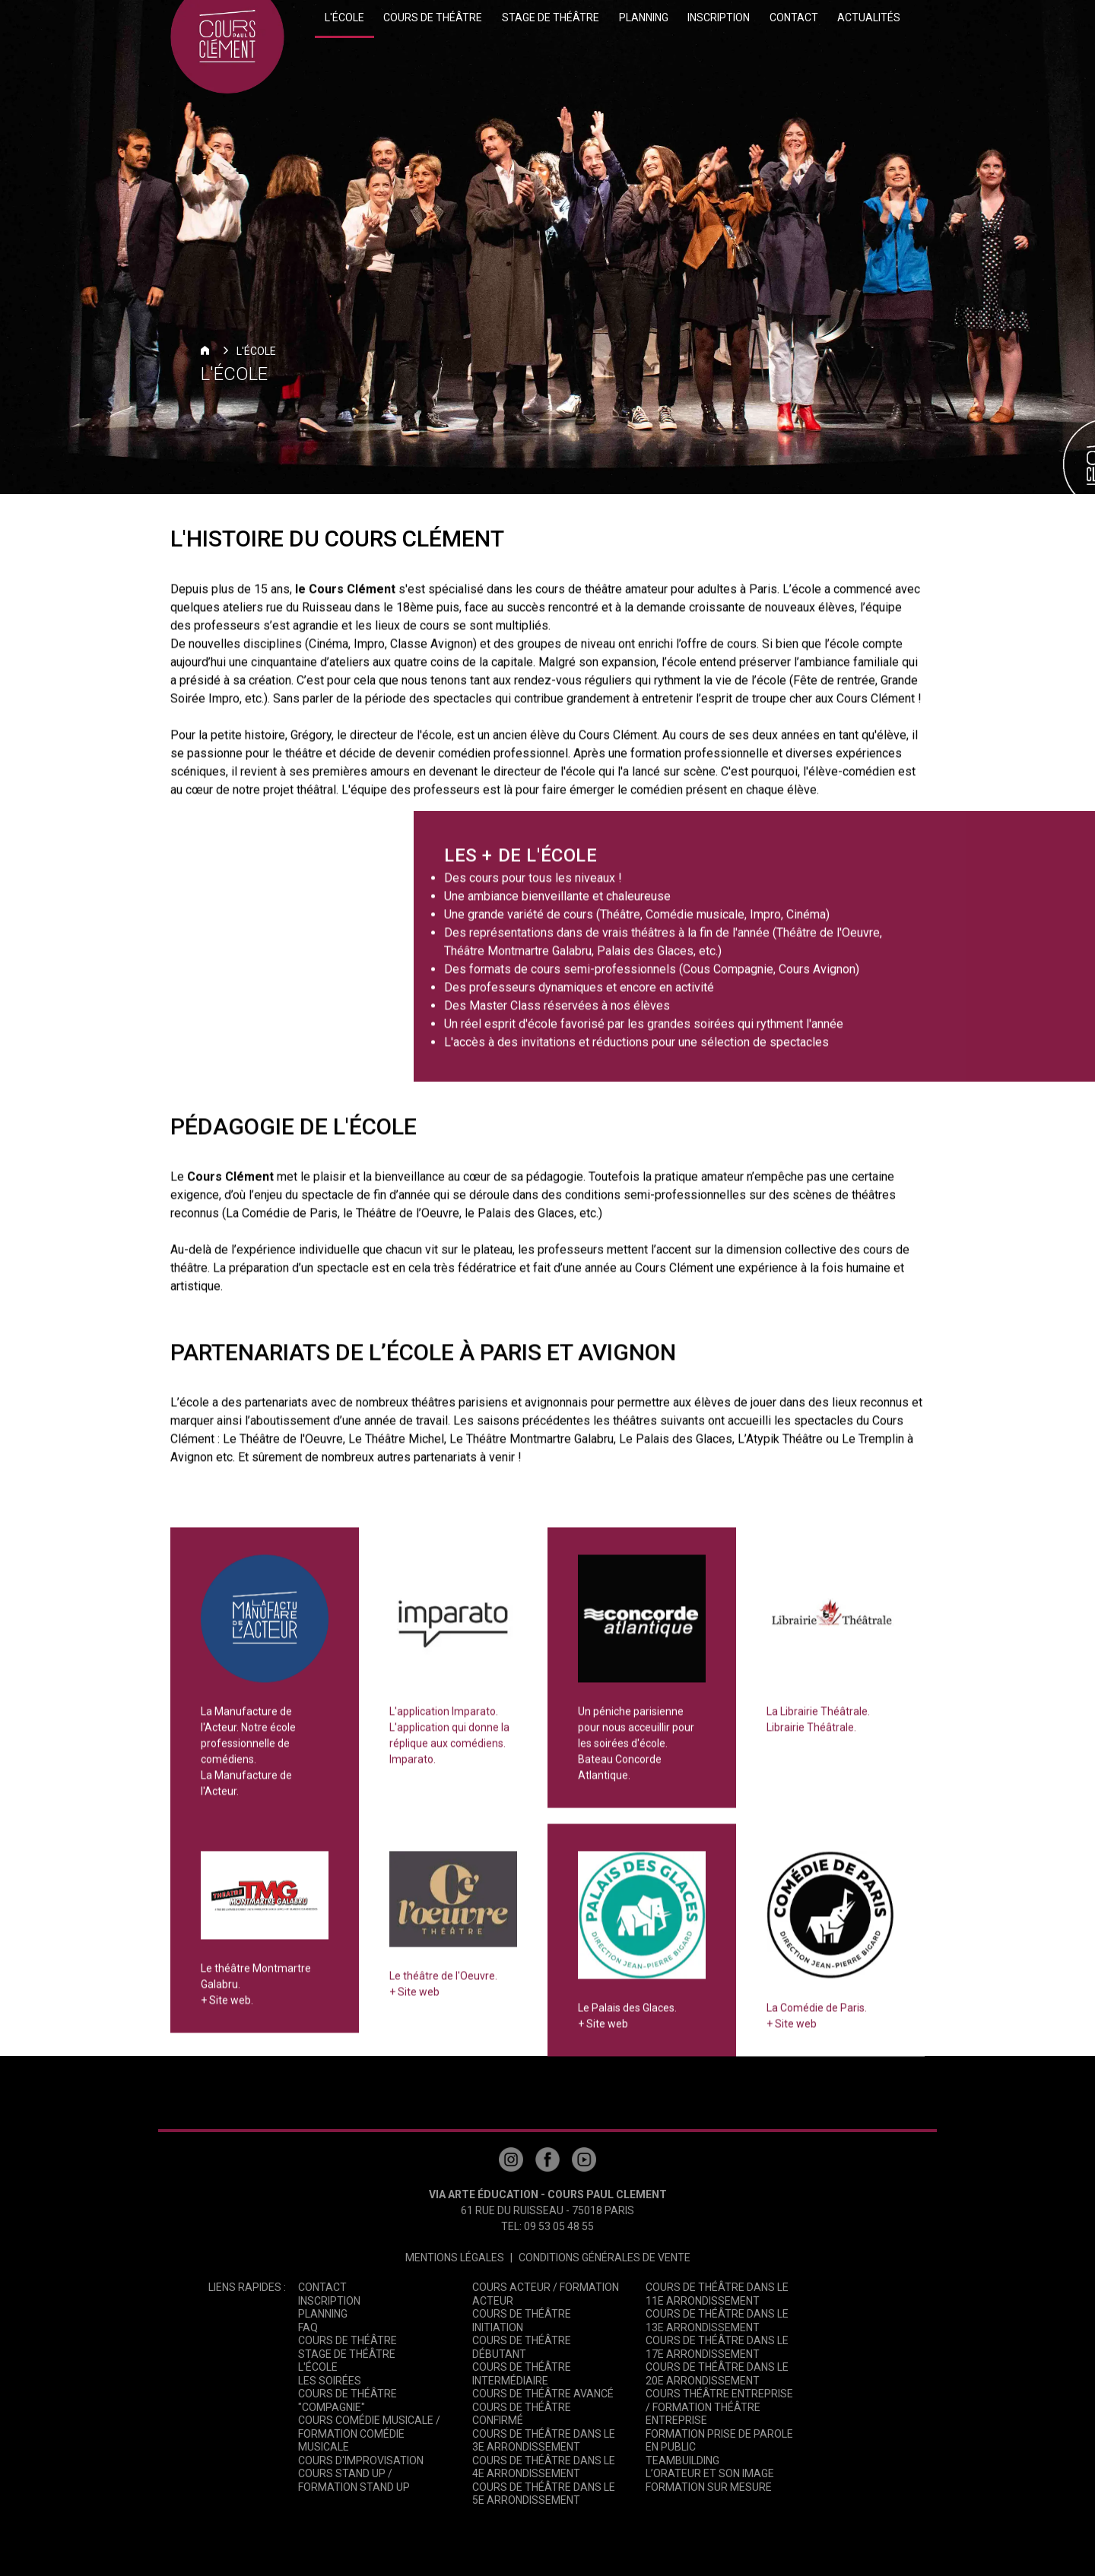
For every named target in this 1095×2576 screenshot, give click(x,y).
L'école (344, 17)
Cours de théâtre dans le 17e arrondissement (717, 2347)
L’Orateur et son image (710, 2473)
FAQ (308, 2327)
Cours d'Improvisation (361, 2460)
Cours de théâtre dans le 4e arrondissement (543, 2467)
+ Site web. (227, 2010)
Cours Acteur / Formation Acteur (545, 2294)
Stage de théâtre (550, 17)
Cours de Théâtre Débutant (521, 2347)
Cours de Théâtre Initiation (521, 2321)
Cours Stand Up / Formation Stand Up (354, 2480)
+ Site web (414, 2001)
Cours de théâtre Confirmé (521, 2414)
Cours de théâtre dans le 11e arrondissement (717, 2294)
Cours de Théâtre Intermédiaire (521, 2374)
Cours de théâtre (432, 17)
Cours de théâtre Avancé (543, 2393)
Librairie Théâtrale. (811, 1737)
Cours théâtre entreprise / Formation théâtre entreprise (719, 2406)
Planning (643, 17)
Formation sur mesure (709, 2487)
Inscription (718, 17)
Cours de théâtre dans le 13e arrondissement (717, 2321)
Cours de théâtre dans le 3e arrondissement (543, 2441)
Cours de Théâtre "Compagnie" (347, 2400)
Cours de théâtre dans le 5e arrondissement (543, 2494)
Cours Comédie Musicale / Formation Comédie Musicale (369, 2433)
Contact (794, 17)
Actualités (868, 17)
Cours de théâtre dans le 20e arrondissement (717, 2374)
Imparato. (412, 1769)
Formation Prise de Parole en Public (719, 2441)
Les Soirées (329, 2381)
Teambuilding (682, 2460)
